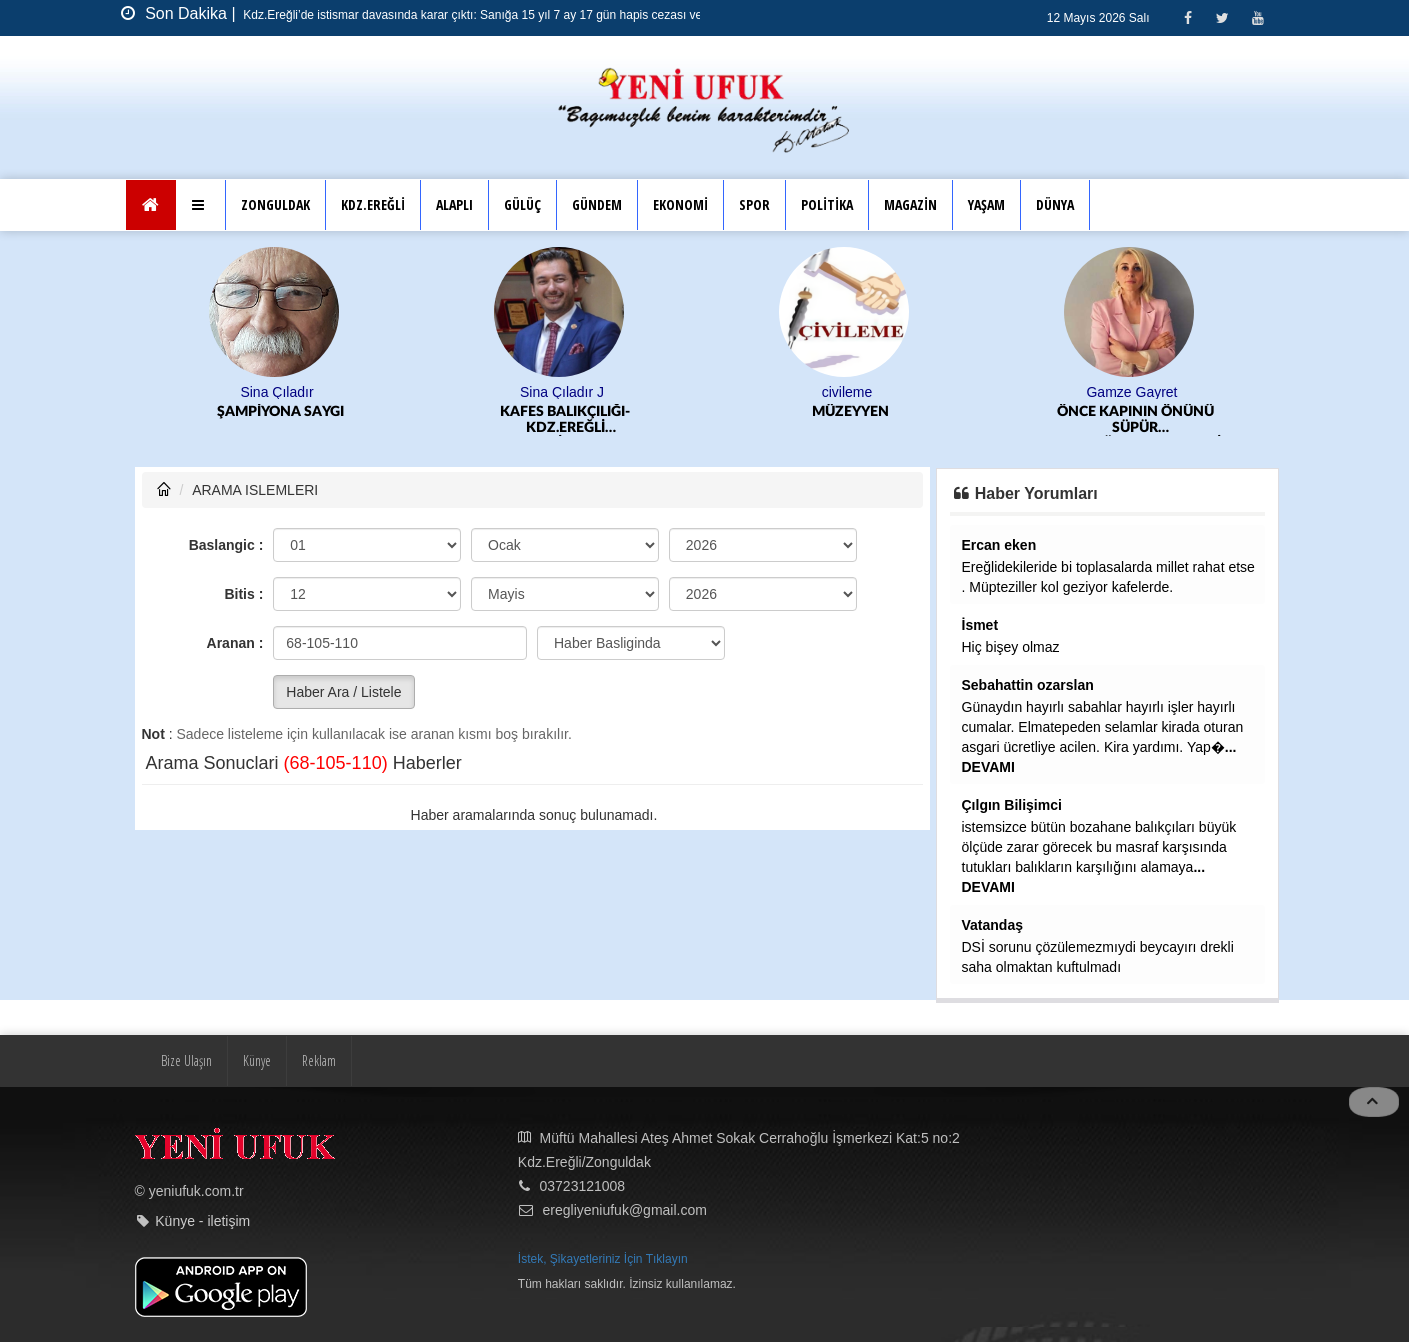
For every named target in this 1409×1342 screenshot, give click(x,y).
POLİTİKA (827, 204)
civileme (847, 392)
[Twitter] (1222, 17)
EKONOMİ (680, 204)
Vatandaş (992, 925)
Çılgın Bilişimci (1012, 805)
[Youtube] (1257, 17)
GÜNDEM (597, 204)
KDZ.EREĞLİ (373, 204)
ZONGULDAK (275, 204)
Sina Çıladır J (562, 392)
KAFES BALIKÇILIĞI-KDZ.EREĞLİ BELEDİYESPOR (565, 420)
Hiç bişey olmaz (1011, 647)
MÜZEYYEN (850, 412)
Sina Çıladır (276, 392)
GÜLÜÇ (522, 204)
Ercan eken (999, 545)
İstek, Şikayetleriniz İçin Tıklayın (603, 1259)
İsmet (980, 625)
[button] (200, 205)
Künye (257, 1060)
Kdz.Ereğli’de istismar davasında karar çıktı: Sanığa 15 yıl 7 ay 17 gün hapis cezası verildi (480, 15)
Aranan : (235, 643)
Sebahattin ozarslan (1028, 685)
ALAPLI (454, 204)
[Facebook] (1187, 17)
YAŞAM (986, 204)
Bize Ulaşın (186, 1060)
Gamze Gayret (1131, 392)
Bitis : (243, 594)
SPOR (754, 204)
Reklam (319, 1060)
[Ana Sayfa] (151, 205)
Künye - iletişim (202, 1221)
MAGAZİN (910, 204)
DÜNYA (1055, 204)
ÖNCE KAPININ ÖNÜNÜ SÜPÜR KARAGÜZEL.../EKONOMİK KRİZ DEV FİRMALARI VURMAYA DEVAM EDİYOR (1137, 420)
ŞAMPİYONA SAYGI (280, 412)
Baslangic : (226, 545)
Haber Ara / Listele (343, 692)
